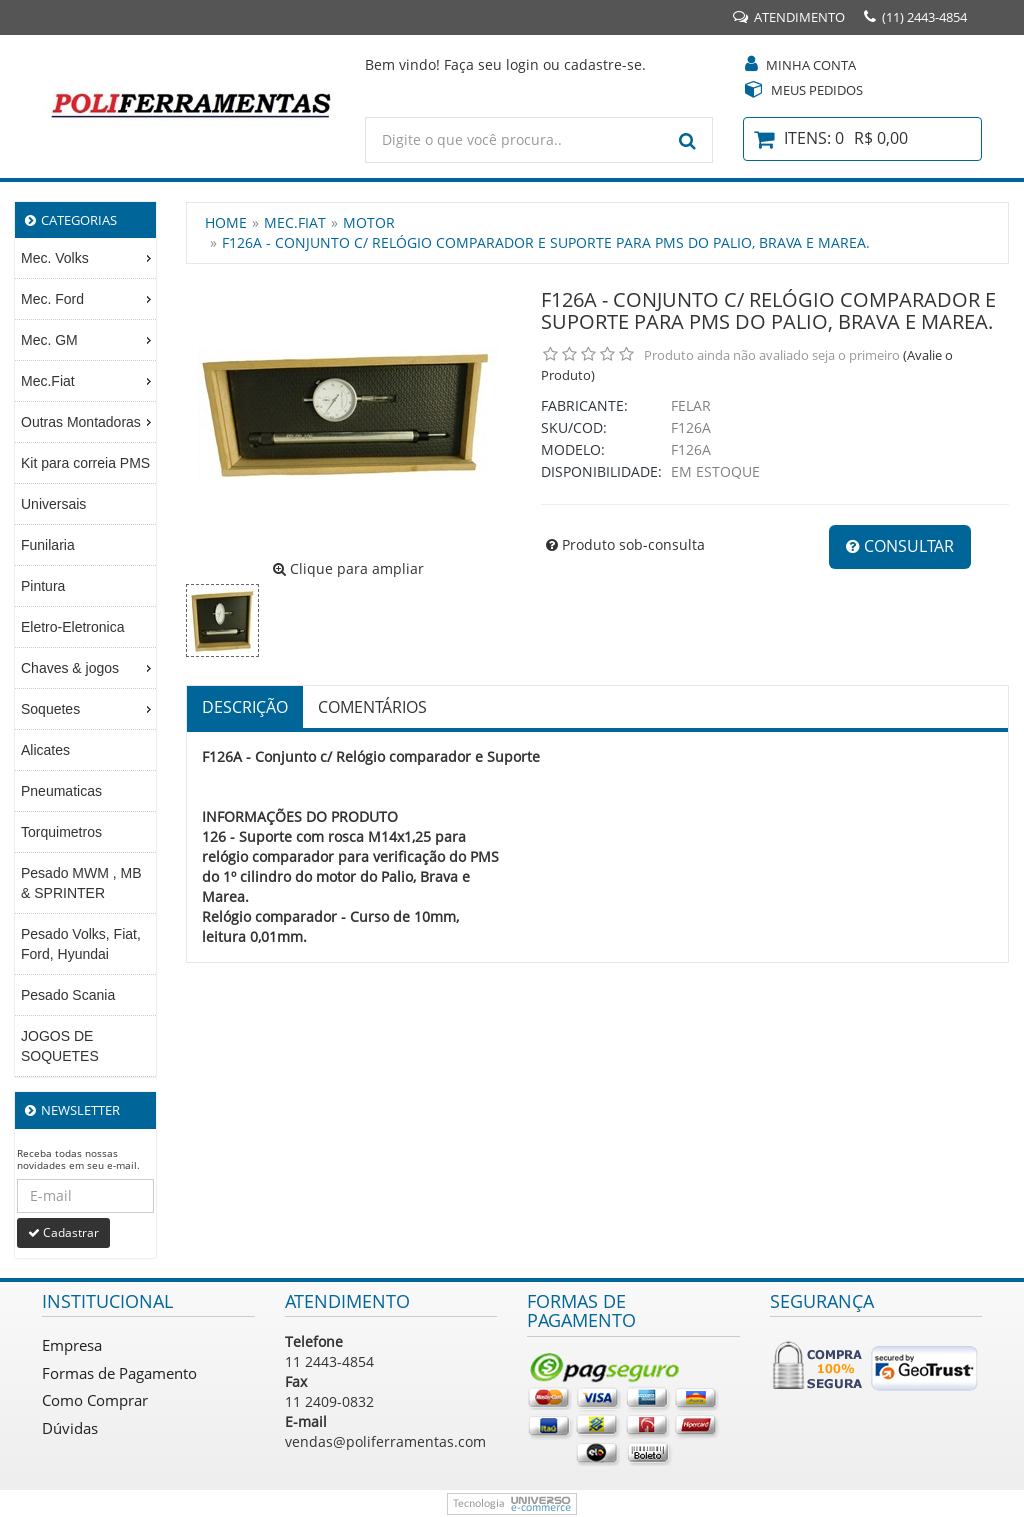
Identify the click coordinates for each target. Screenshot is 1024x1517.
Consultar (900, 546)
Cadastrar (63, 1232)
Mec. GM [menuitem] (88, 340)
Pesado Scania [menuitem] (68, 995)
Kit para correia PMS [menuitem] (85, 463)
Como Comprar (95, 1400)
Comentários (372, 707)
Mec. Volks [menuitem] (88, 258)
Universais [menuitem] (53, 504)
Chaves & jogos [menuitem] (88, 668)
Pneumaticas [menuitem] (61, 791)
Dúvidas (70, 1428)
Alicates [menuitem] (45, 750)
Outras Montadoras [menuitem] (88, 422)
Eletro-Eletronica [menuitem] (73, 627)
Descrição (245, 707)
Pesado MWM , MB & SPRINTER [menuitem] (81, 883)
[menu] (85, 657)
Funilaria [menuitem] (48, 545)
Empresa (72, 1345)
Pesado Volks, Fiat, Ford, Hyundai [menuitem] (81, 944)
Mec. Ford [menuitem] (88, 299)
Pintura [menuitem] (43, 586)
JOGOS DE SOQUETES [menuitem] (60, 1046)
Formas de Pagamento (119, 1373)
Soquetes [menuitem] (88, 709)
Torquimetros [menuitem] (61, 832)
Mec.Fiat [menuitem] (88, 381)
